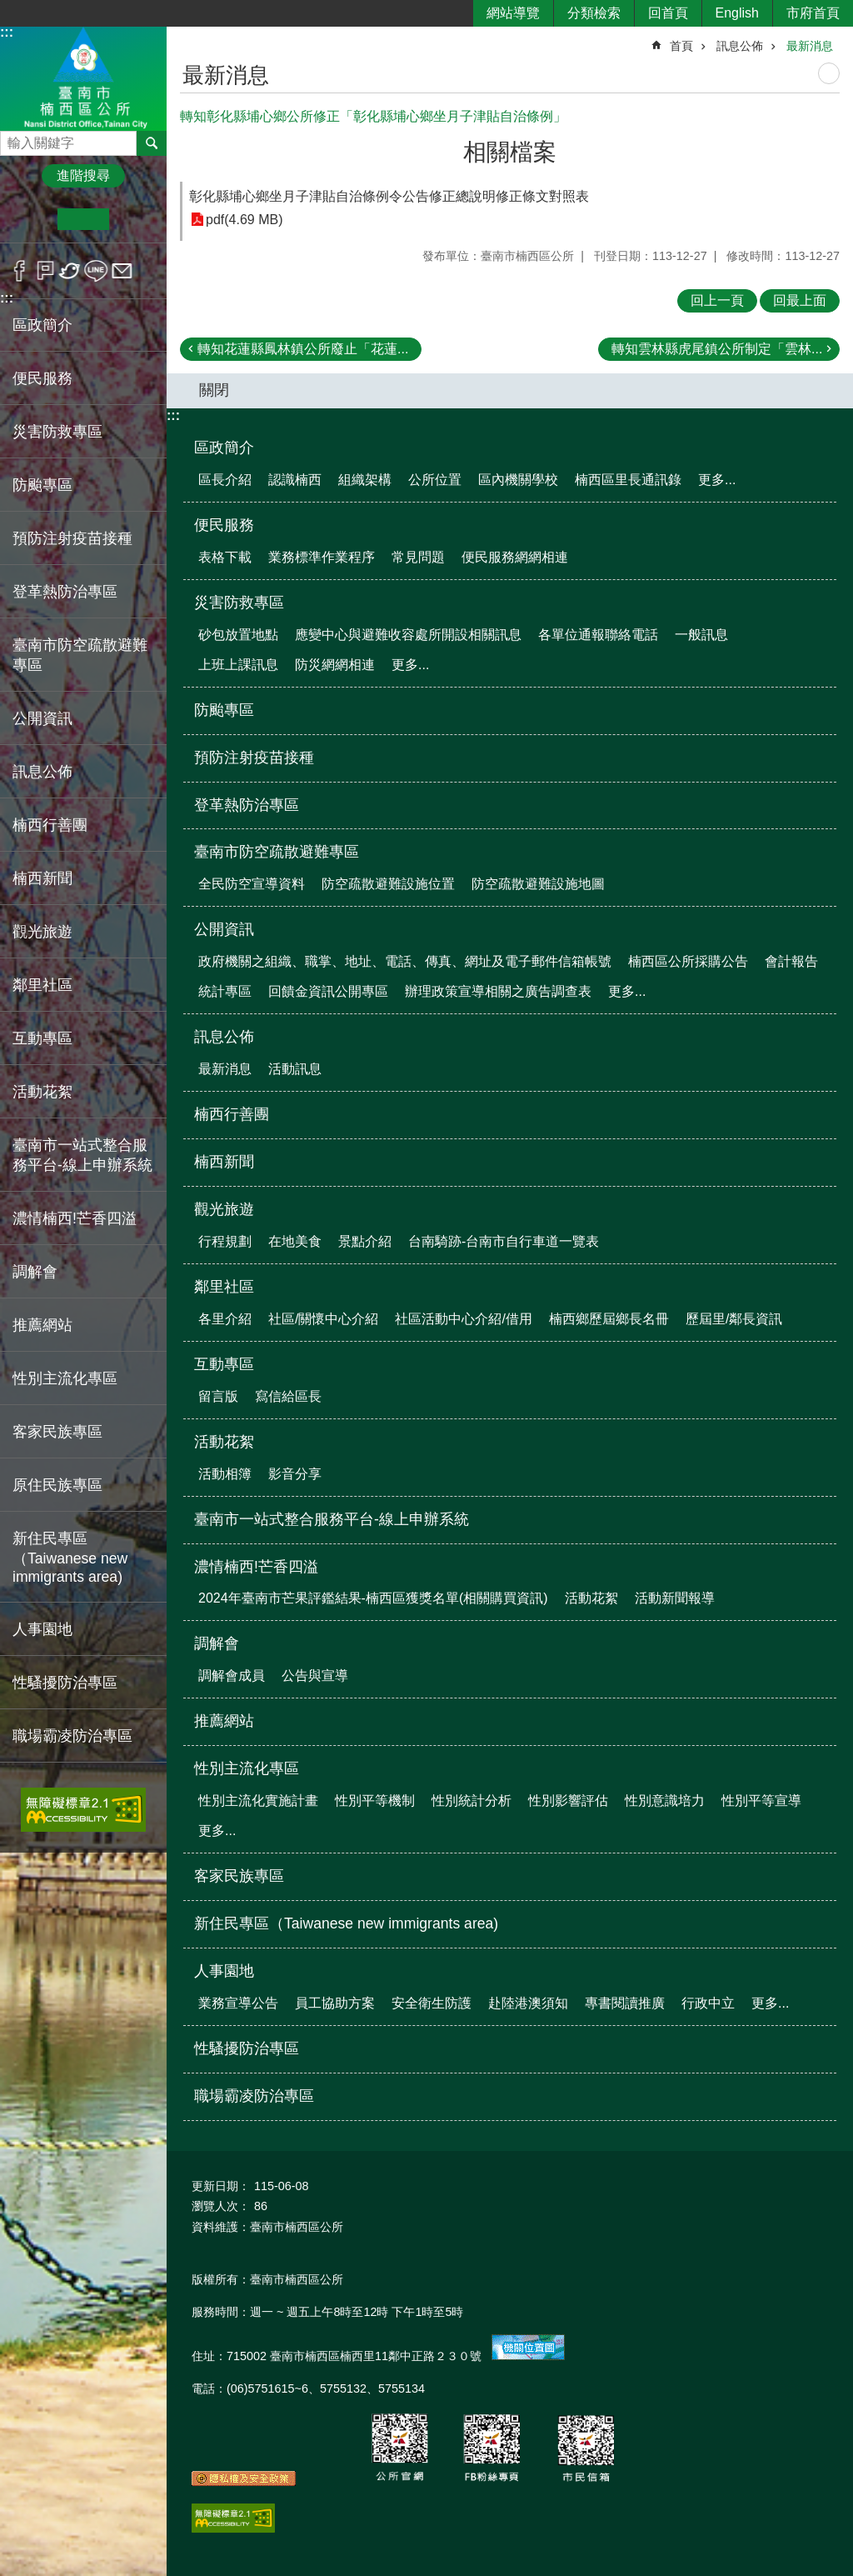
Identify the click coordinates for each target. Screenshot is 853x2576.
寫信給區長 (288, 1396)
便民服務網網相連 (514, 557)
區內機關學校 (518, 480)
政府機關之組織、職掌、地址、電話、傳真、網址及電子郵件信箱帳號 (404, 961)
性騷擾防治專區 (64, 1682)
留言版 (218, 1396)
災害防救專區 (239, 602)
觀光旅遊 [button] (42, 931)
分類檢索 (594, 13)
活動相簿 (225, 1474)
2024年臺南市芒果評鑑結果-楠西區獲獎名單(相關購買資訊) (373, 1598)
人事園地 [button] (42, 1629)
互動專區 (224, 1364)
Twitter (70, 271)
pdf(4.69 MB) (244, 220)
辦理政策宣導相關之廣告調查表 (498, 991)
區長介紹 (225, 480)
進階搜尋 (83, 175)
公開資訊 (224, 929)
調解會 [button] (34, 1271)
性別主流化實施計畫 (258, 1800)
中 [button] (82, 219)
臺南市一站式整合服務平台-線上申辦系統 (82, 1155)
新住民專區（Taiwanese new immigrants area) (69, 1557)
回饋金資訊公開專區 (328, 991)
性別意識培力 (665, 1800)
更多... (717, 480)
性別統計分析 (471, 1800)
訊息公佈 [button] (42, 771)
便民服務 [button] (42, 378)
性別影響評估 (568, 1800)
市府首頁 (813, 13)
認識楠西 (295, 480)
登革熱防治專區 (64, 591)
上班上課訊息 (238, 665)
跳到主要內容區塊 (8, 8)
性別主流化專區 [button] (64, 1378)
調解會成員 (231, 1675)
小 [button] (32, 219)
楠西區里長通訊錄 (628, 480)
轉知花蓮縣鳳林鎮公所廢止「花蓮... (302, 349)
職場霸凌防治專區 (72, 1736)
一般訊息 (701, 635)
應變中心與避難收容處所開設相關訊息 (408, 635)
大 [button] (134, 219)
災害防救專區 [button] (57, 431)
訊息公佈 (739, 46)
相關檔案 (509, 152)
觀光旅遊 (224, 1209)
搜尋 (13, 139)
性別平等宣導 (761, 1800)
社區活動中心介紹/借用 (463, 1319)
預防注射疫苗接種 (72, 538)
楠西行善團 (49, 825)
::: (6, 32)
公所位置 (434, 480)
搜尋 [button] (152, 143)
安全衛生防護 (431, 2003)
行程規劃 (225, 1241)
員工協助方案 (335, 2003)
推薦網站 (42, 1325)
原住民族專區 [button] (57, 1485)
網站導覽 (513, 13)
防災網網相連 (335, 665)
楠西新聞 (42, 878)
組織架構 (365, 480)
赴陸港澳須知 (528, 2003)
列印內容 (829, 73)
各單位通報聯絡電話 (598, 635)
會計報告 (791, 961)
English (737, 13)
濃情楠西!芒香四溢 (256, 1566)
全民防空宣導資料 (251, 884)
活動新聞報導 (675, 1598)
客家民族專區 (57, 1431)
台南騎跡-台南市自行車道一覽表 (503, 1241)
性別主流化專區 (246, 1768)
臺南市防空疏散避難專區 (276, 851)
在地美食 (295, 1241)
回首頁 (668, 13)
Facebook (19, 271)
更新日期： (221, 2186)
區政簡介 (224, 447)
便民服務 (224, 525)
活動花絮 (224, 1441)
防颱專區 (42, 485)
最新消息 (809, 46)
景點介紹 (365, 1241)
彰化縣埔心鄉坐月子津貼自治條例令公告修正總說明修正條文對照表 (389, 196)
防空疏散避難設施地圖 (538, 884)
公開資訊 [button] (42, 718)
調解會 (216, 1643)
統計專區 (225, 991)
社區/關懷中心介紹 (323, 1319)
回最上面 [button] (799, 300)
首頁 (681, 46)
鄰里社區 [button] (42, 985)
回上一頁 (717, 300)
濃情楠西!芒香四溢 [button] (74, 1218)
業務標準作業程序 (321, 557)
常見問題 (418, 557)
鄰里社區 (224, 1286)
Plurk (45, 271)
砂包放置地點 (238, 635)
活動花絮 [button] (42, 1091)
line (96, 271)
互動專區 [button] (42, 1038)
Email (122, 271)
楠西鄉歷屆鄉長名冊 (609, 1319)
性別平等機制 (375, 1800)
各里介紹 (225, 1319)
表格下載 (225, 557)
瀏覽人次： (221, 2206)
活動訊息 (295, 1069)
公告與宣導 (315, 1675)
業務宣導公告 (238, 2003)
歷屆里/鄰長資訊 (734, 1319)
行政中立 (708, 2003)
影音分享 (295, 1474)
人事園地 (224, 1971)
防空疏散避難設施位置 (388, 884)
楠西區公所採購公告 (688, 961)
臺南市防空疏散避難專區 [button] (79, 655)
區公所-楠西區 (83, 78)
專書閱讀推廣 (625, 2003)
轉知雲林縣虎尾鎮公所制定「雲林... (716, 349)
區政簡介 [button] (42, 325)
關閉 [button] (214, 390)
